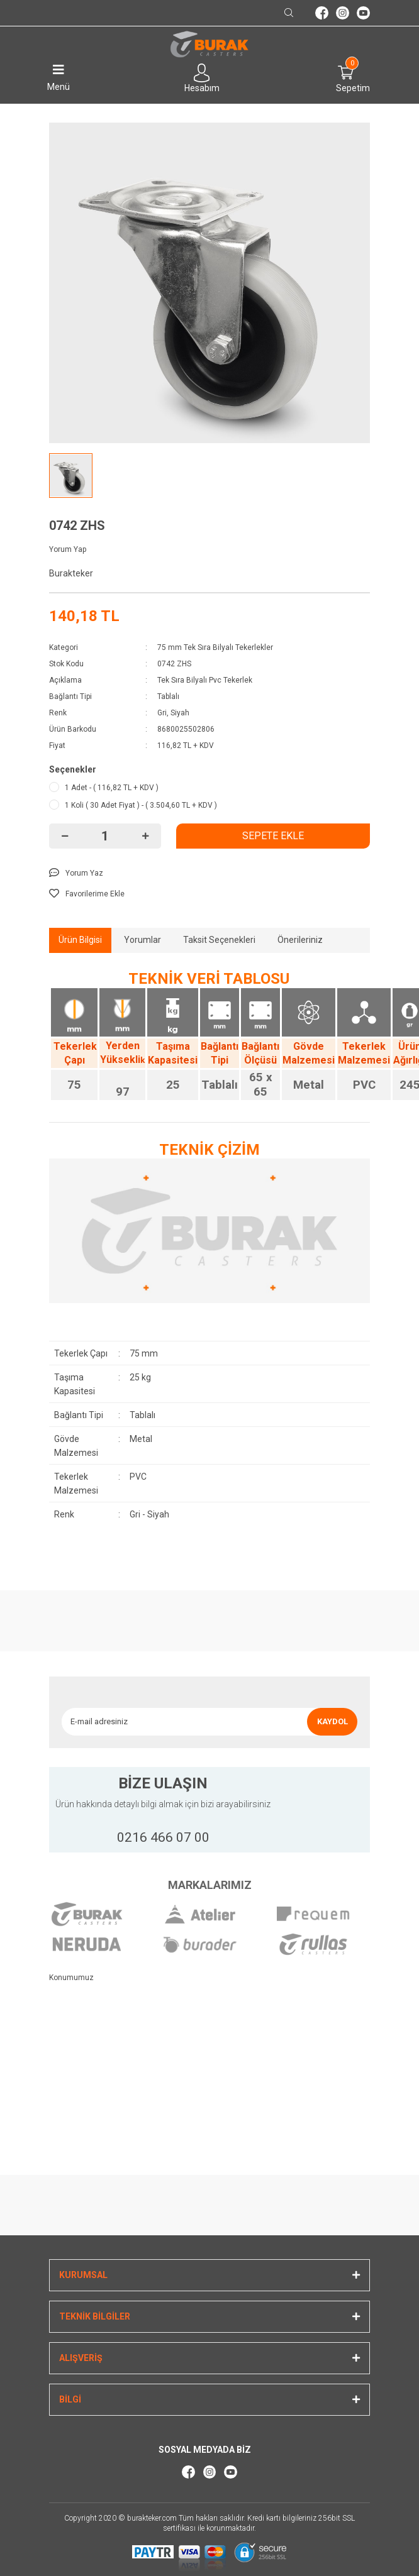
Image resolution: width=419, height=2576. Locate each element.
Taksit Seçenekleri (219, 940)
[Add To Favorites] (209, 894)
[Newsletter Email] (184, 1722)
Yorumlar (142, 940)
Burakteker (71, 573)
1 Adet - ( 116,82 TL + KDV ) (112, 787)
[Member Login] (202, 72)
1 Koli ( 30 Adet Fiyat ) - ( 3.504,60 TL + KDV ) (141, 805)
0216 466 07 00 (163, 1837)
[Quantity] (105, 836)
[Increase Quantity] (145, 836)
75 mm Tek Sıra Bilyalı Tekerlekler (215, 647)
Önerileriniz (300, 940)
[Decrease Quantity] (65, 836)
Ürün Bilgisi (80, 940)
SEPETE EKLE (273, 836)
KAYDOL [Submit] (332, 1721)
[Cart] (347, 72)
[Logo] (209, 44)
